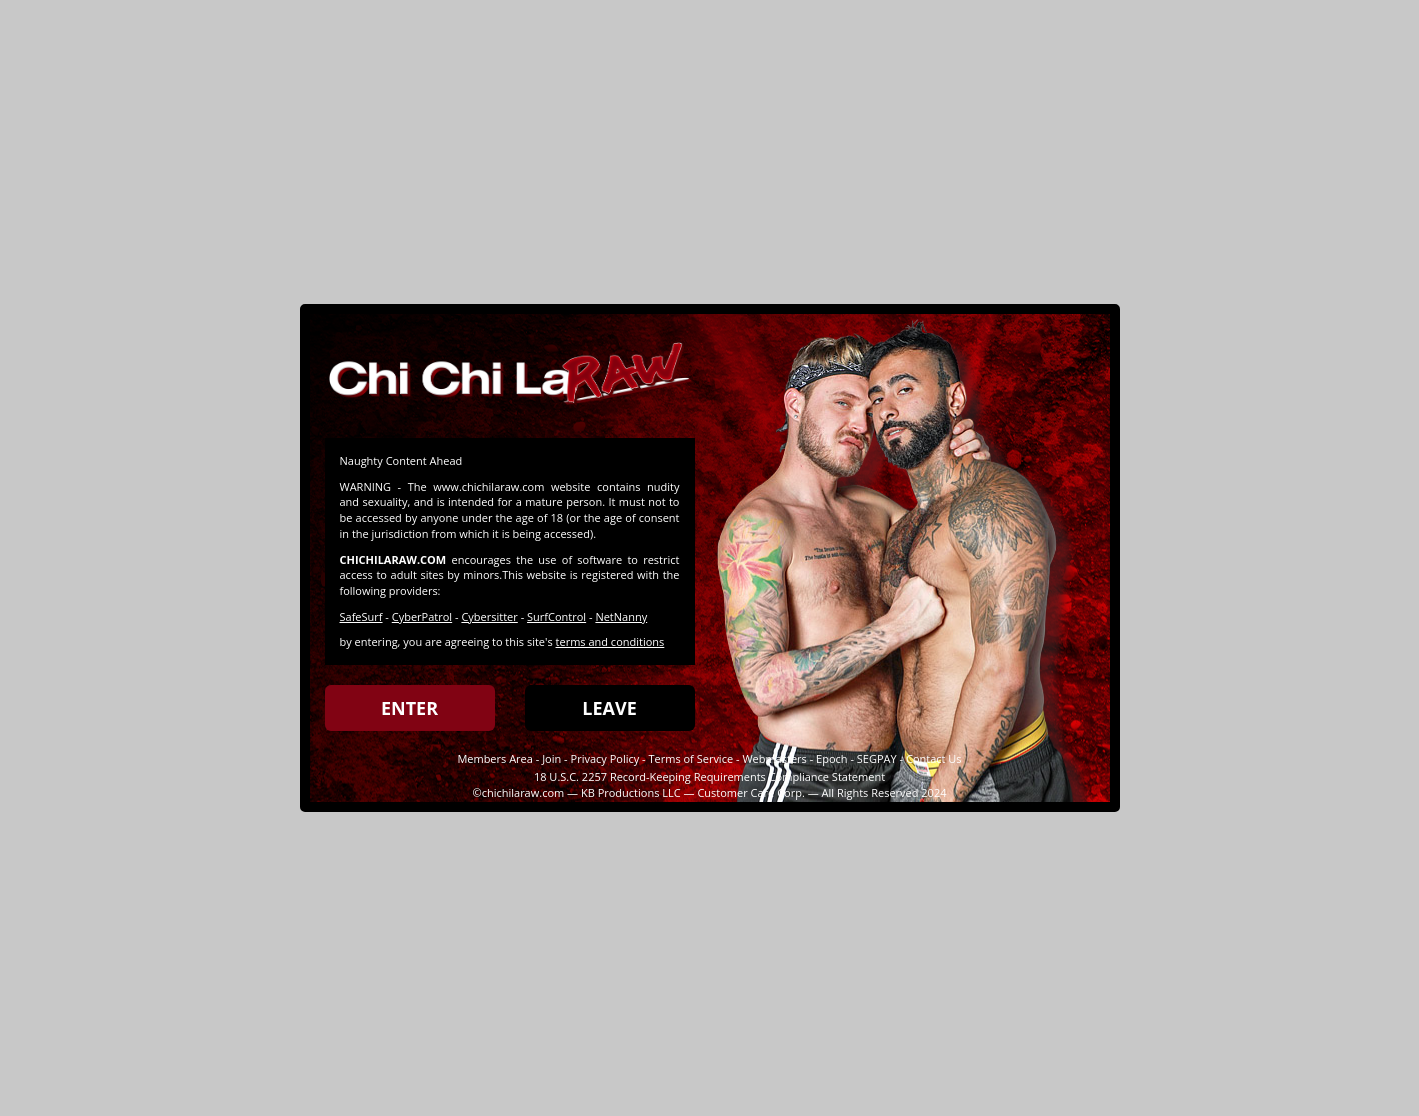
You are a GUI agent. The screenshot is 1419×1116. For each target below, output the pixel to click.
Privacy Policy (605, 758)
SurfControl (556, 616)
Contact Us (934, 758)
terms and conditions (610, 641)
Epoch (831, 758)
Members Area (495, 758)
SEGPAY (877, 758)
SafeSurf (361, 616)
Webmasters (774, 758)
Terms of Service (690, 758)
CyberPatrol (422, 616)
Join (551, 758)
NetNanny (621, 616)
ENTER (409, 708)
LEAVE (609, 708)
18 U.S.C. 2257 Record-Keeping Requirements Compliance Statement (709, 776)
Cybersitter (489, 616)
